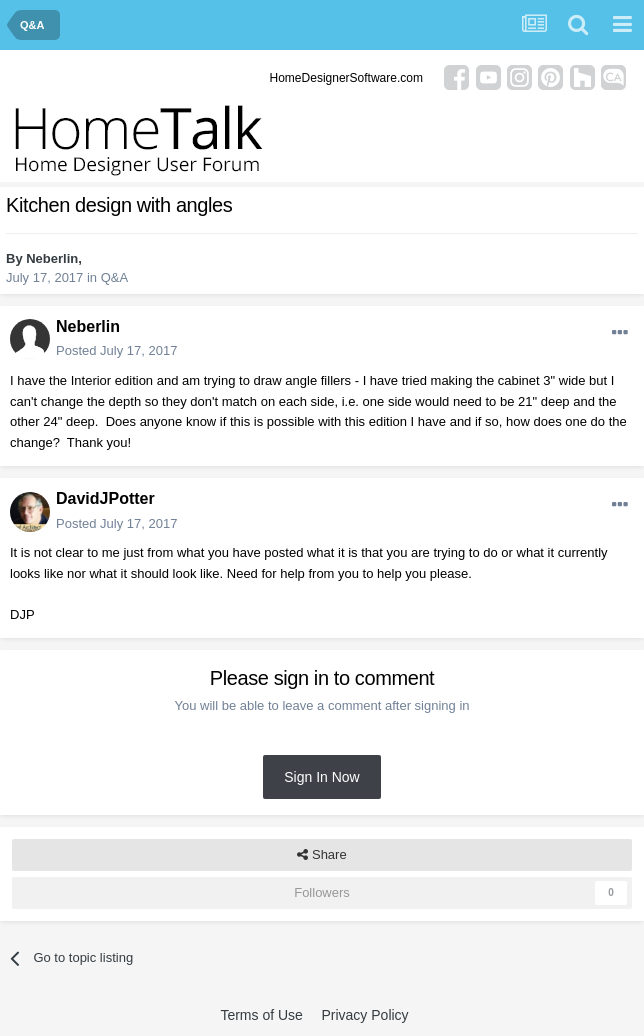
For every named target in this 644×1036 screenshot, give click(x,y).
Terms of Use (261, 1015)
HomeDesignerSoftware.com (346, 78)
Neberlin (52, 258)
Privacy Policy (364, 1015)
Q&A (114, 277)
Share (321, 855)
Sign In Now (321, 777)
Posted (116, 350)
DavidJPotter (105, 498)
